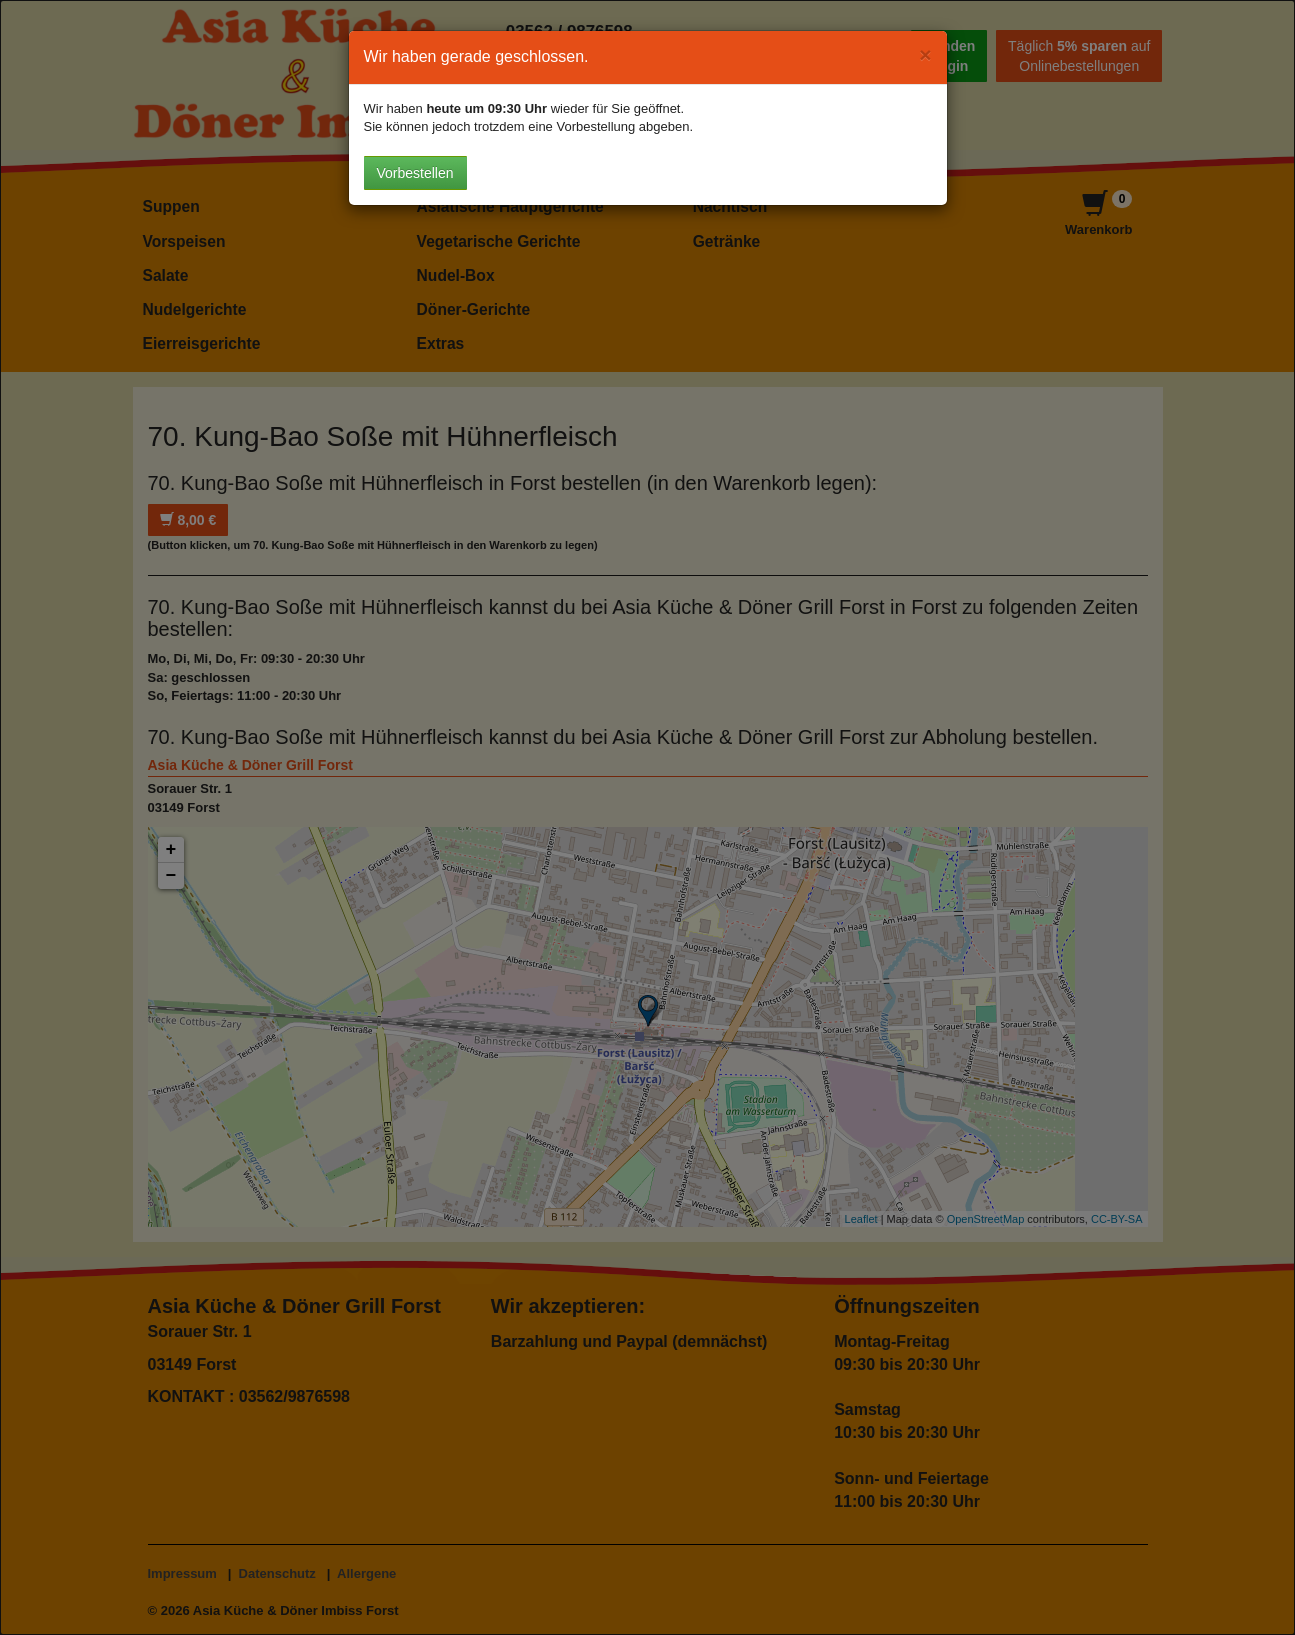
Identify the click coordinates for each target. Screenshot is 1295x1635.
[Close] (925, 54)
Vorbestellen (415, 173)
